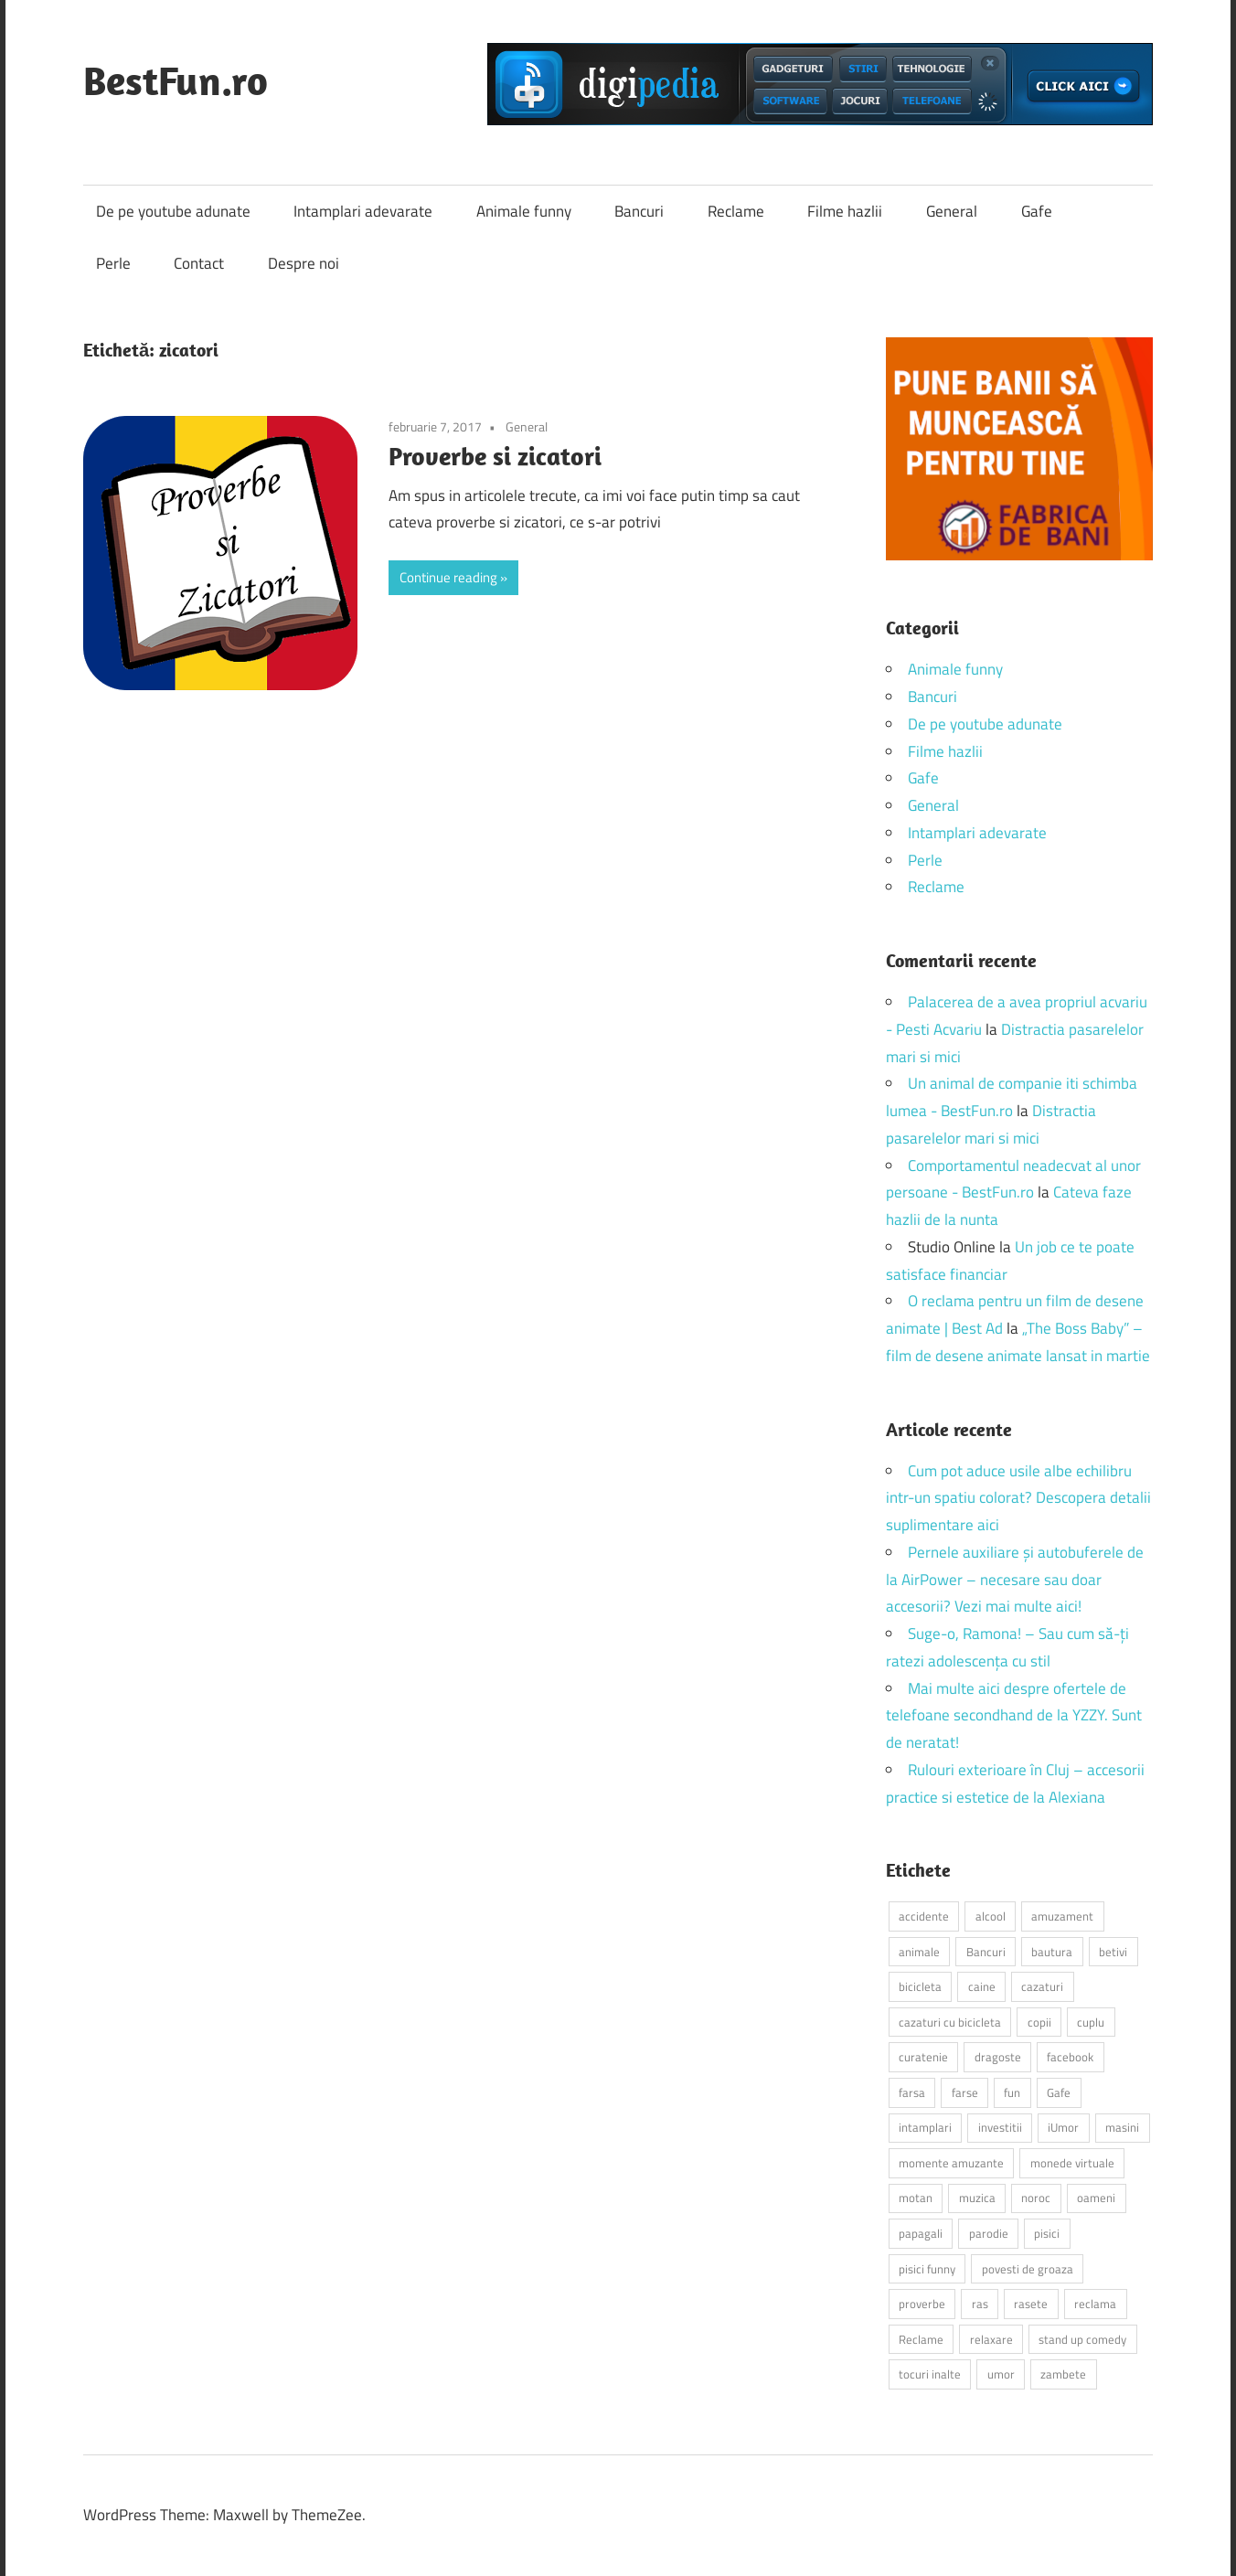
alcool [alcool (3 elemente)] (990, 1916)
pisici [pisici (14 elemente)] (1047, 2233)
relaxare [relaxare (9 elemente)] (991, 2339)
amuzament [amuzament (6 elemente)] (1062, 1916)
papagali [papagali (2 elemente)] (921, 2233)
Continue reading (448, 577)
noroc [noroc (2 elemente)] (1035, 2197)
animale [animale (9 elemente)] (919, 1952)
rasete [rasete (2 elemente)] (1031, 2303)
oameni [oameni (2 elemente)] (1096, 2197)
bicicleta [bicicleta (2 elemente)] (920, 1986)
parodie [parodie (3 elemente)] (988, 2233)
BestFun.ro (175, 80)
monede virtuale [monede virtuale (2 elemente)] (1072, 2163)
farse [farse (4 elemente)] (965, 2092)
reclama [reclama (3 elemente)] (1095, 2303)
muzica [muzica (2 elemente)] (977, 2197)
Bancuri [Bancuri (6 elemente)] (986, 1952)
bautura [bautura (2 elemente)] (1051, 1952)
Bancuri (639, 211)
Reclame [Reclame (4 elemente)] (921, 2339)
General (951, 211)
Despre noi (303, 263)
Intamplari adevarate (362, 211)
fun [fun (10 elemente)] (1012, 2092)
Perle (113, 263)
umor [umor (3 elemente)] (1001, 2374)
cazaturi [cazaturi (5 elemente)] (1042, 1986)
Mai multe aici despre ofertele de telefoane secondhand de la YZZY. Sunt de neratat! (1014, 1716)
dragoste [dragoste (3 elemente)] (998, 2057)
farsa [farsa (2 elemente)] (912, 2092)
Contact (199, 263)
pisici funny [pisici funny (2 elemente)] (927, 2269)
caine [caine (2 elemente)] (982, 1986)
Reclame (736, 211)
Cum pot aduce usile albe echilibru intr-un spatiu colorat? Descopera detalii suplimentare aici (1018, 1498)
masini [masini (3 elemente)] (1122, 2127)
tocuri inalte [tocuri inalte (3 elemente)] (930, 2374)
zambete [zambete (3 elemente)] (1063, 2374)
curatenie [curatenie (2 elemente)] (923, 2057)
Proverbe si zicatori (495, 456)
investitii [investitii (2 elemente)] (1000, 2127)
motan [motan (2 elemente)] (915, 2197)
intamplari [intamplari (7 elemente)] (925, 2127)
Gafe (1036, 211)
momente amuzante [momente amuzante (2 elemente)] (951, 2163)
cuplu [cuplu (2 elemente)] (1090, 2022)
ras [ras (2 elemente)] (980, 2303)
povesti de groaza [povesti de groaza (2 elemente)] (1027, 2269)
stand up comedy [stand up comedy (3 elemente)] (1082, 2339)
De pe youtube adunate (173, 211)
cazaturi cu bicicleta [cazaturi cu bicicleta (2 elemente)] (950, 2022)
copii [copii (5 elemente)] (1039, 2022)
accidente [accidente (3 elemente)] (924, 1916)
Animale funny (523, 211)
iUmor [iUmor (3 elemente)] (1063, 2127)
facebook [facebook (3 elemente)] (1070, 2057)
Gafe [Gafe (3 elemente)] (1059, 2092)
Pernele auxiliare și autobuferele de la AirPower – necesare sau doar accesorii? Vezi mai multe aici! (1015, 1579)
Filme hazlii (844, 211)
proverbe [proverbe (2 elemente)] (922, 2303)
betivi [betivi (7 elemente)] (1113, 1952)
